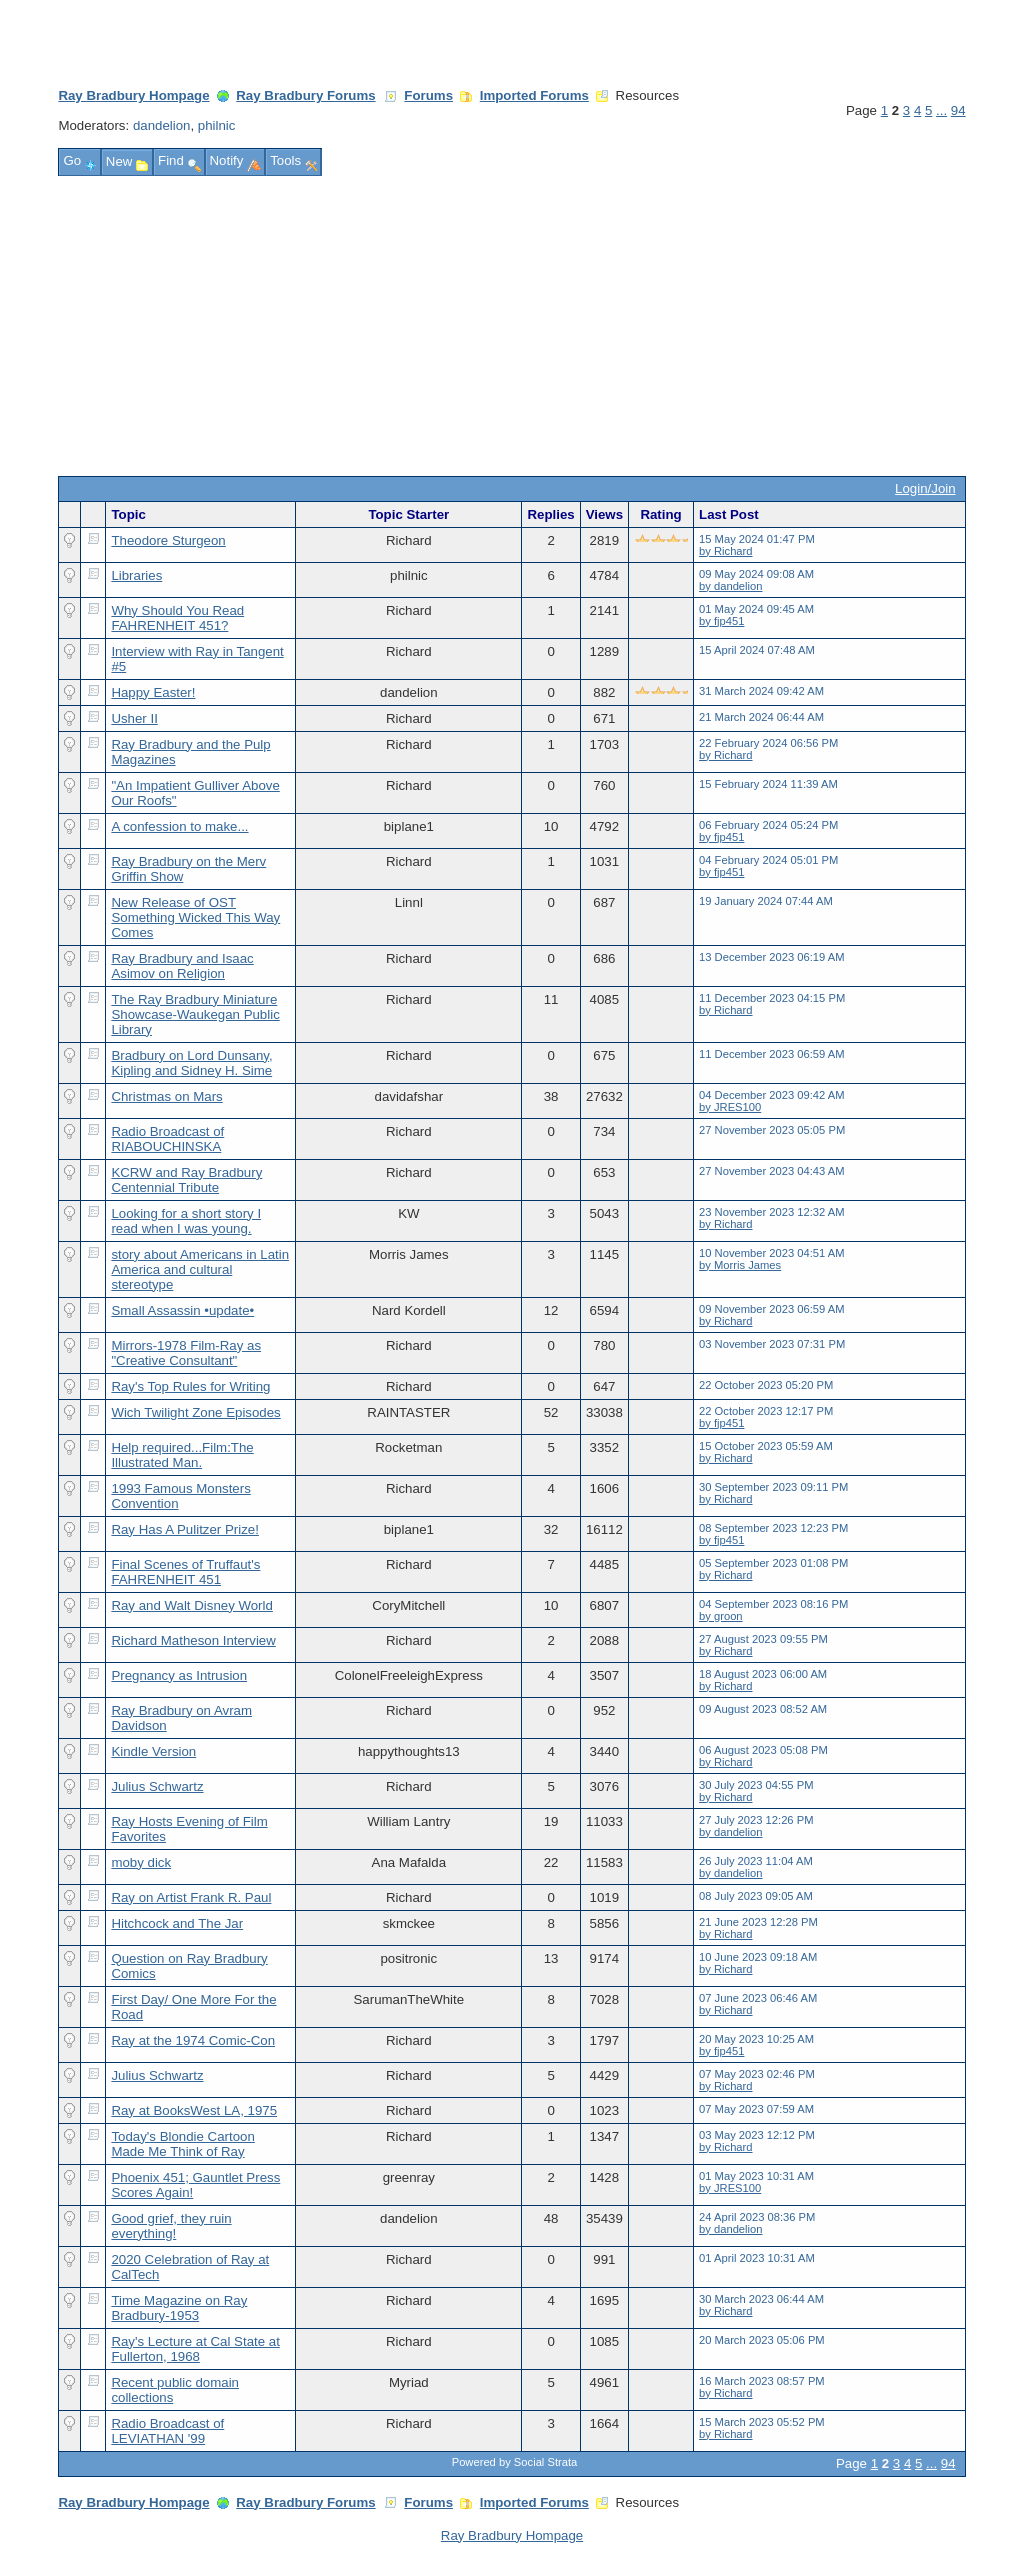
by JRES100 (730, 1107)
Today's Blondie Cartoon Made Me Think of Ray (182, 2144)
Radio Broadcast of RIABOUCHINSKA (167, 1139)
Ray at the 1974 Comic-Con (193, 2040)
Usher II (134, 718)
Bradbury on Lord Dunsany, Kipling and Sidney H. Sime (191, 1063)
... (941, 110)
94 (958, 110)
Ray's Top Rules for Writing (190, 1386)
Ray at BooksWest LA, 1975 (194, 2110)
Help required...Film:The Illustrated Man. (182, 1455)
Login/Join (925, 488)
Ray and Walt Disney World (191, 1605)
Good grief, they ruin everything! (171, 2226)
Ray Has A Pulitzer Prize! (184, 1529)
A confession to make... (179, 826)
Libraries (136, 575)
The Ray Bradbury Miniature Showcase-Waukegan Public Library (195, 1014)
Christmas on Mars (166, 1096)
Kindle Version (153, 1751)
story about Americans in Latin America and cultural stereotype (200, 1269)
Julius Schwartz (157, 1786)
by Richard (725, 551)
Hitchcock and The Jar (177, 1923)
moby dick (141, 1862)
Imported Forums (534, 95)
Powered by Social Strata (515, 2462)
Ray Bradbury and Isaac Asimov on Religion (182, 966)
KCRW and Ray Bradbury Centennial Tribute (186, 1180)
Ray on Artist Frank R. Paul (191, 1897)
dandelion (162, 125)
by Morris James (740, 1265)
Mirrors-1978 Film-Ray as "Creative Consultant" (186, 1353)
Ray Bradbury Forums (305, 95)
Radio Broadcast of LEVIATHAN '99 (167, 2431)
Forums (428, 95)
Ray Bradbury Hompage (133, 95)
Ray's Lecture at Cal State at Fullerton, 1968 (195, 2349)
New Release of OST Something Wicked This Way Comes (195, 917)
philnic (217, 125)
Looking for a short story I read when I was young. (186, 1221)
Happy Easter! (153, 692)
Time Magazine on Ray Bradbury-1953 (179, 2308)
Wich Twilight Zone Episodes (195, 1412)
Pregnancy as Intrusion (179, 1675)
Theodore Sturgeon (168, 540)
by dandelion (730, 586)
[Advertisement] (512, 326)
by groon (721, 1616)
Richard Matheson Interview (193, 1640)
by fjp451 (721, 621)
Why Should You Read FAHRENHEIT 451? (177, 618)
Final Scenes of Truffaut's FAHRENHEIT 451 (185, 1572)
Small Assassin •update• (182, 1310)
